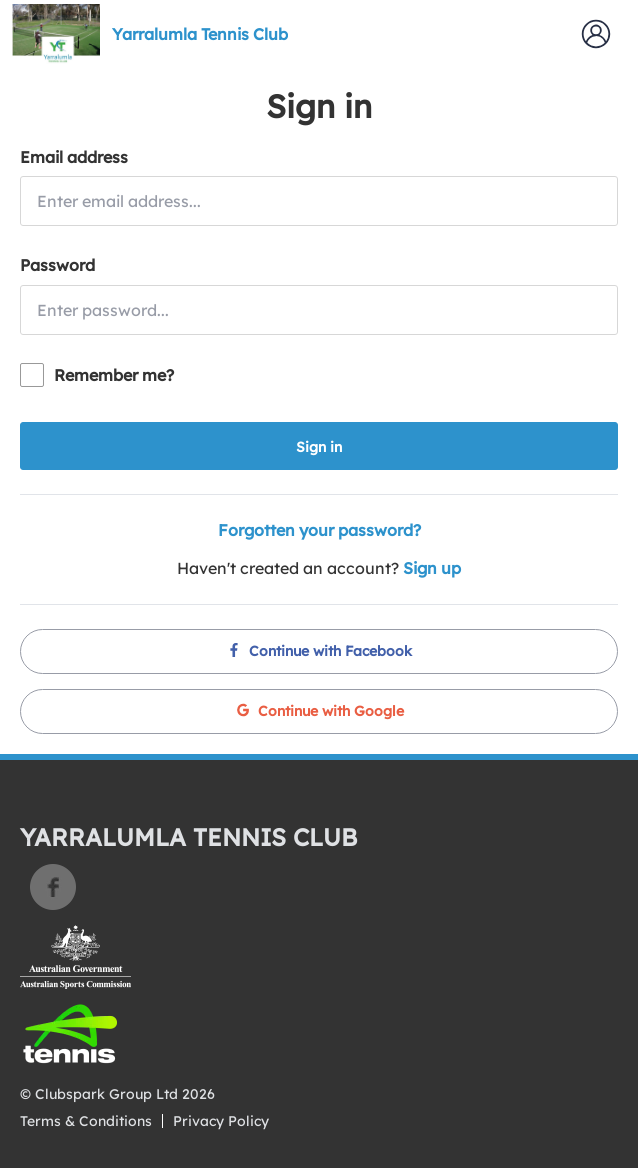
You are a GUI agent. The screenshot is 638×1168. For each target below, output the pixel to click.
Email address (74, 157)
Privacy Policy (221, 1121)
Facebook (53, 887)
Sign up (432, 568)
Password (57, 265)
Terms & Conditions (86, 1121)
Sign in (319, 447)
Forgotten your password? (319, 530)
